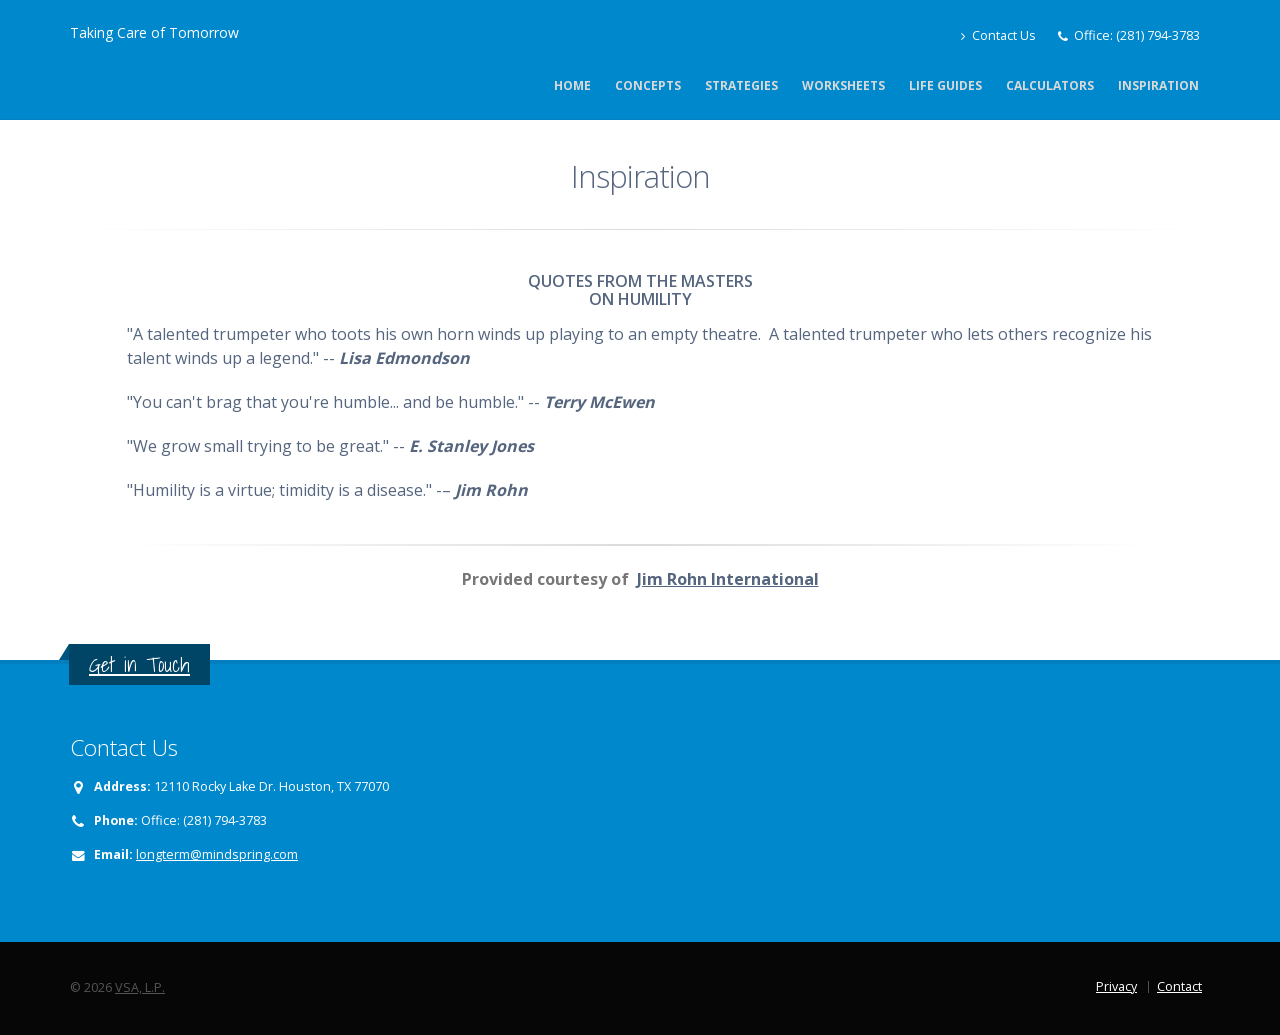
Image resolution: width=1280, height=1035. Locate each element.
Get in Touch (139, 664)
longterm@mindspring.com (217, 854)
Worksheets (843, 85)
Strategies (741, 85)
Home (572, 85)
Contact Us (998, 35)
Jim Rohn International (728, 579)
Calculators (1050, 85)
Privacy (1116, 986)
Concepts (648, 85)
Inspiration (1158, 85)
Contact (1179, 986)
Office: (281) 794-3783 (1137, 35)
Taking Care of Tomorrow (154, 32)
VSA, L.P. (140, 987)
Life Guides (945, 85)
